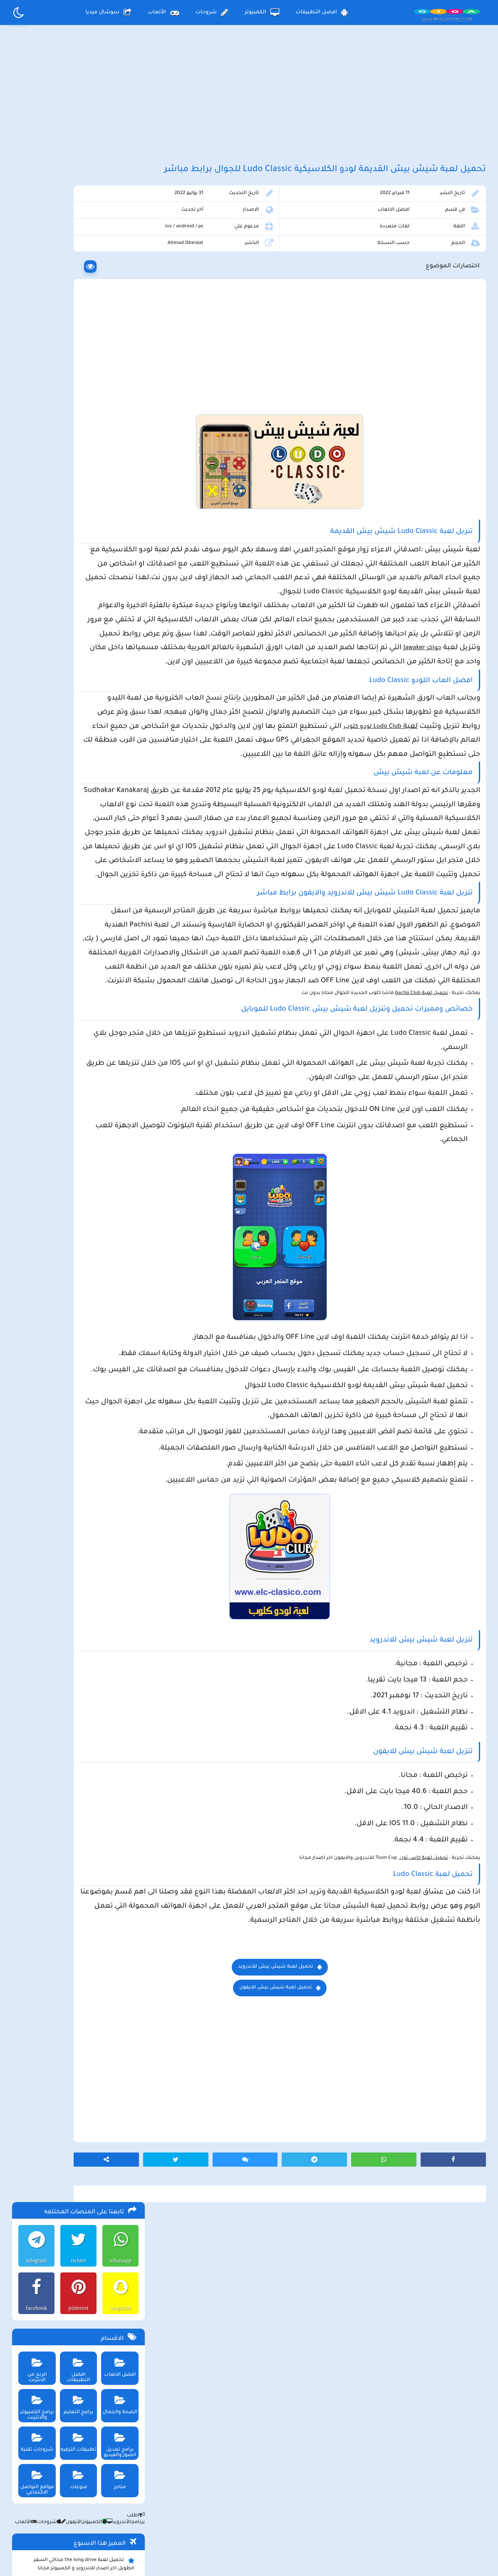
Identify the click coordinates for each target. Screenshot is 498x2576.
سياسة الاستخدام (198, 2507)
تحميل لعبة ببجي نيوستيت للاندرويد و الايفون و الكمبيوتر (77, 793)
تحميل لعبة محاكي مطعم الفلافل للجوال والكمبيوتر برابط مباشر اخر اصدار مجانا (82, 557)
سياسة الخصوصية (268, 2507)
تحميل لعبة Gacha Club (419, 1148)
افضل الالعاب (408, 239)
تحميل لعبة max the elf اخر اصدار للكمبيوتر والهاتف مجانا (80, 670)
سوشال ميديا (108, 12)
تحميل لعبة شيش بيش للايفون (318, 2241)
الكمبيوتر (262, 12)
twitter (76, 233)
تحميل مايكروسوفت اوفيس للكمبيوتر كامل (81, 811)
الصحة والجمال (119, 375)
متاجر (119, 450)
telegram (34, 233)
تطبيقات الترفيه (77, 412)
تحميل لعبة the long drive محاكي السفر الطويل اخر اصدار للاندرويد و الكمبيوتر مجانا (83, 536)
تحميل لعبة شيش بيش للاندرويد (318, 2220)
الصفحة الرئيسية (336, 2507)
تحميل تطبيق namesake (103, 756)
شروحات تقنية (35, 412)
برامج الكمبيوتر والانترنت (35, 378)
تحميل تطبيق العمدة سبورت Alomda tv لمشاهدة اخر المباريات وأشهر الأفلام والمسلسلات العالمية (83, 645)
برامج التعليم (77, 375)
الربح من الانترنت (35, 337)
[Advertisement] (249, 99)
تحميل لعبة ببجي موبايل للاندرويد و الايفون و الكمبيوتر (80, 772)
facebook (34, 281)
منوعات (77, 450)
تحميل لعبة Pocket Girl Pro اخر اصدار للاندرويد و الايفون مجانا (86, 620)
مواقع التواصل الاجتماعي (35, 452)
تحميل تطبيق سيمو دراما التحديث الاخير (85, 744)
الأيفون (68, 495)
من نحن (142, 2507)
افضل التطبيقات (322, 12)
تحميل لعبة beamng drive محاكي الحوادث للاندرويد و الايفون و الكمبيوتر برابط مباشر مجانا (79, 599)
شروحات (212, 12)
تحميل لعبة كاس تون (421, 2097)
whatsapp (119, 233)
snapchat (119, 281)
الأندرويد (115, 495)
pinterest (77, 281)
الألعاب (163, 12)
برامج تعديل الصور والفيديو (119, 415)
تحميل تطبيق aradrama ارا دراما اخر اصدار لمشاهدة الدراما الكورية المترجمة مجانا (81, 578)
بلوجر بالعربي (249, 2553)
